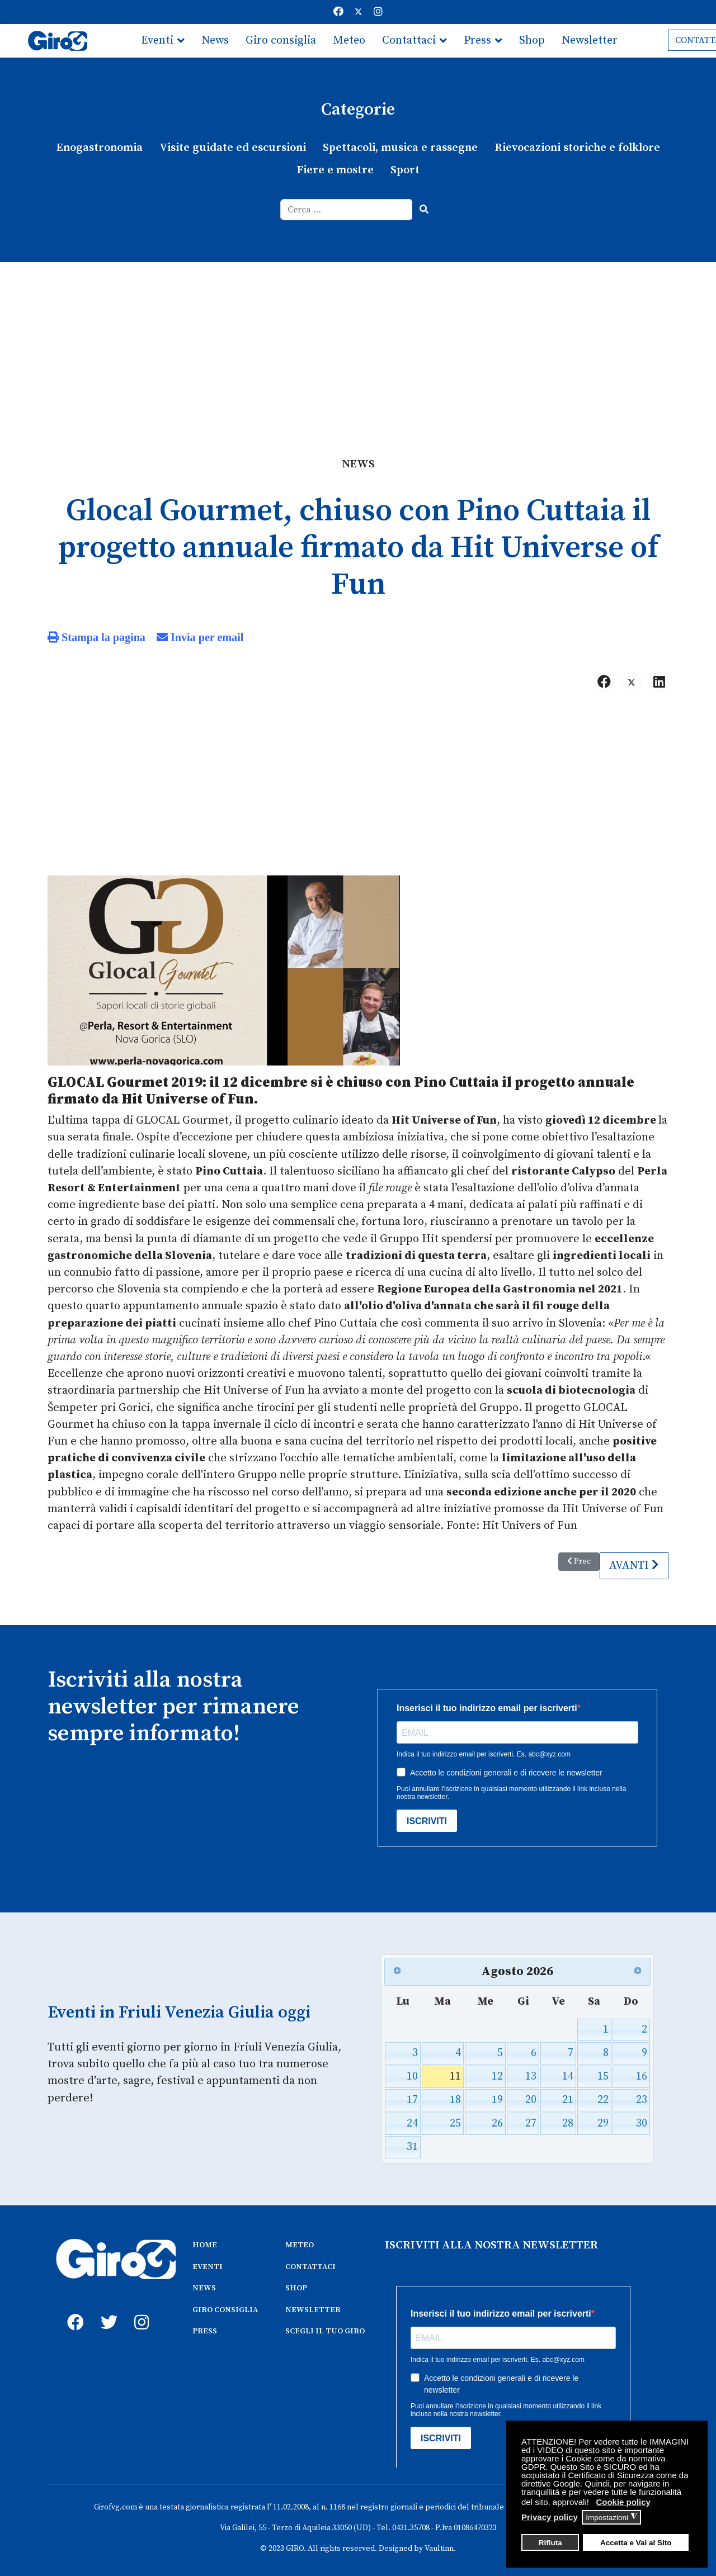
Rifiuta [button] (550, 2543)
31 (412, 2142)
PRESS (204, 2326)
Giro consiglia (281, 41)
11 (455, 2072)
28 (567, 2119)
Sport (404, 170)
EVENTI (207, 2262)
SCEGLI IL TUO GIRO (325, 2326)
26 (497, 2119)
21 (567, 2096)
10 (412, 2072)
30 (641, 2119)
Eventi (157, 41)
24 (412, 2119)
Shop (532, 41)
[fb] (72, 2305)
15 (601, 2072)
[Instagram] (378, 12)
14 (567, 2072)
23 (641, 2096)
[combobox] (346, 209)
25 (455, 2119)
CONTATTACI (310, 2262)
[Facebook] (338, 12)
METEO (299, 2241)
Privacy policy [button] (549, 2517)
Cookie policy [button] (623, 2502)
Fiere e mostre (335, 170)
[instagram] (139, 2305)
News (215, 41)
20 (530, 2096)
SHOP (296, 2283)
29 (601, 2119)
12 (497, 2072)
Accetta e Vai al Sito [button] (636, 2543)
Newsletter (590, 41)
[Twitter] (358, 12)
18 (455, 2096)
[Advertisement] (358, 345)
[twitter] (106, 2305)
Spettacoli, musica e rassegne (399, 148)
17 (412, 2096)
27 (530, 2119)
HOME (204, 2241)
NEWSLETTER (313, 2305)
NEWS (204, 2283)
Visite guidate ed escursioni (235, 148)
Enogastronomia (103, 148)
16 (641, 2072)
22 (601, 2096)
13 (530, 2072)
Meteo (349, 41)
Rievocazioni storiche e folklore (574, 148)
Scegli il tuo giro (182, 74)
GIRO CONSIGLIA (225, 2305)
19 (497, 2096)
